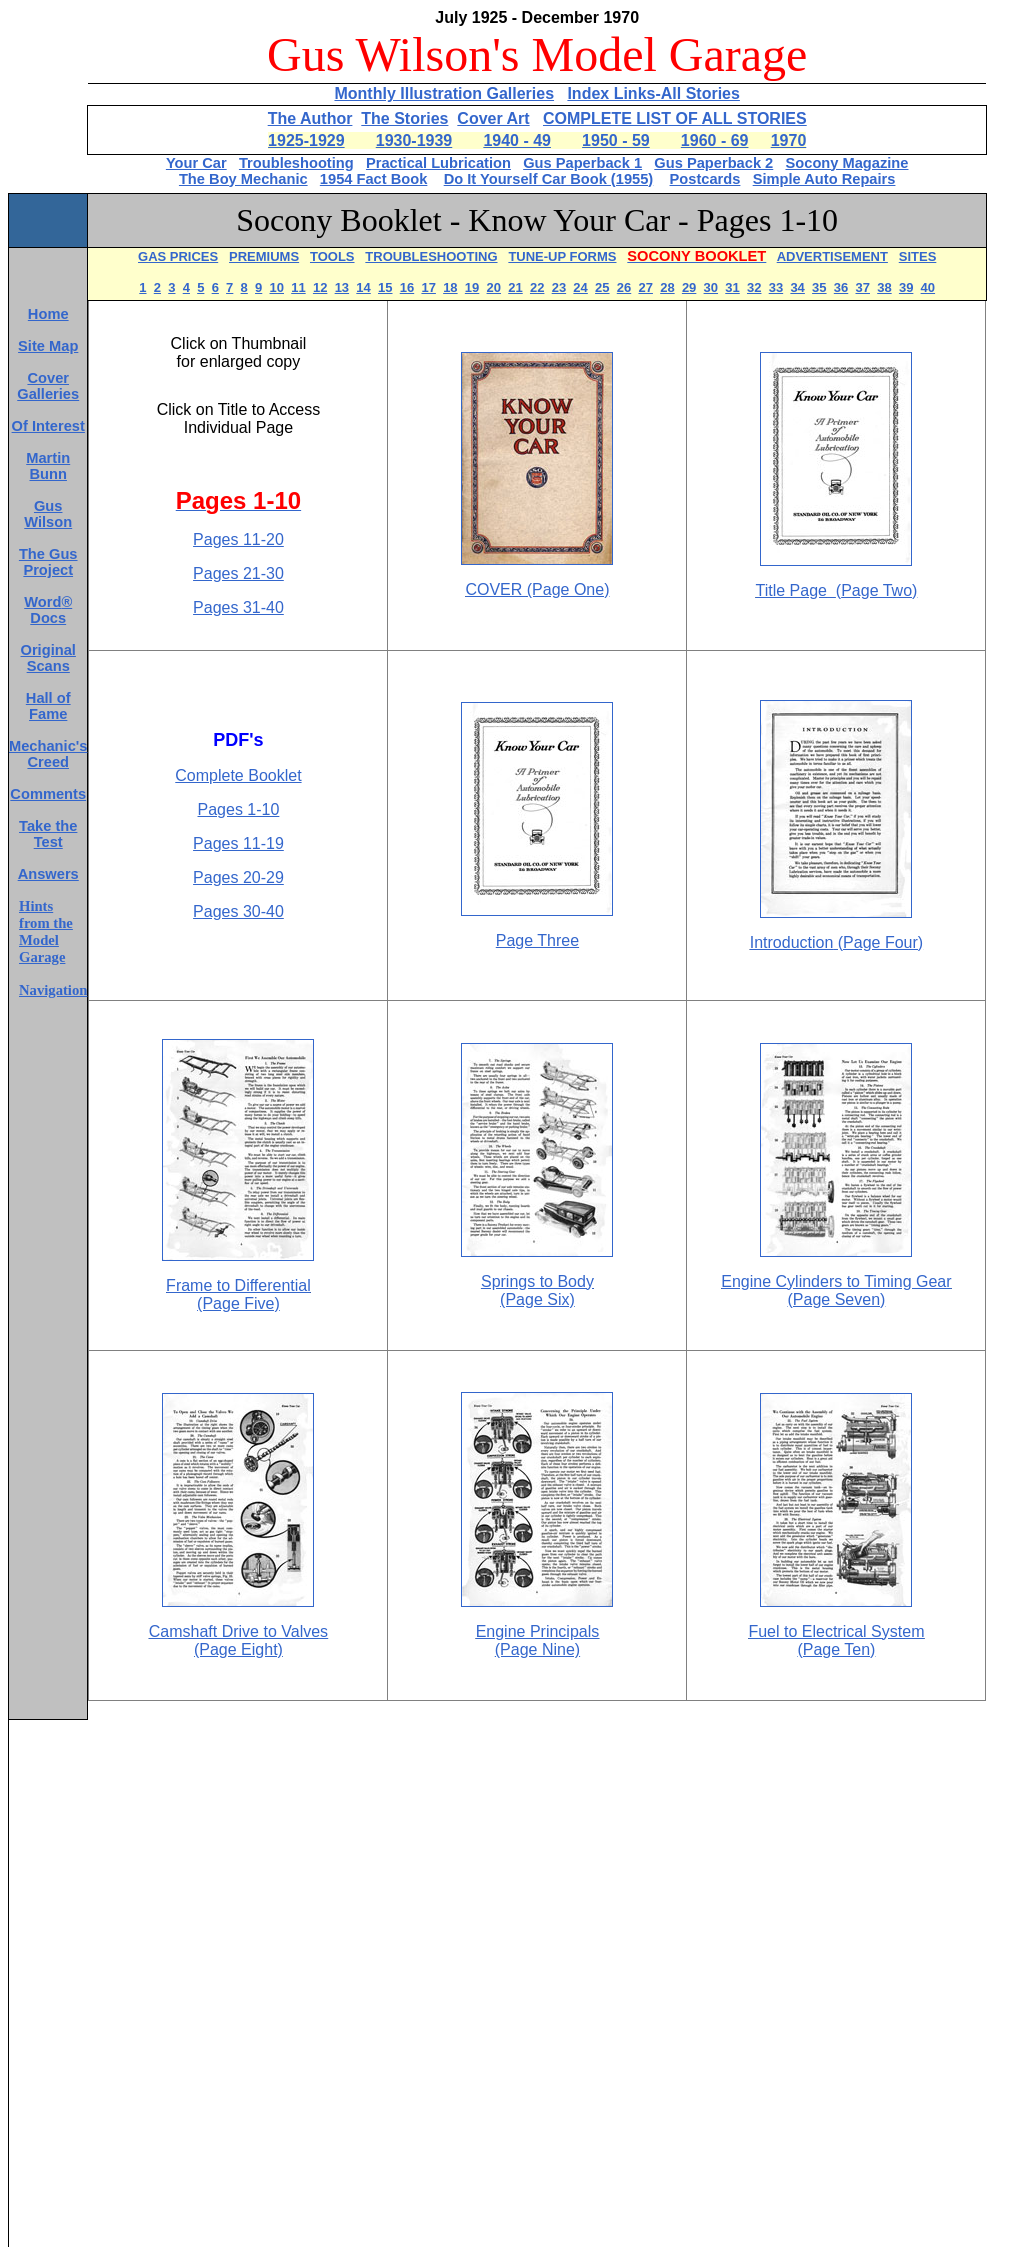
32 (754, 287)
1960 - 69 (715, 140)
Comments (48, 794)
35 (819, 287)
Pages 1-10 (239, 809)
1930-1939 (414, 140)
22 (537, 287)
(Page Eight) (238, 1649)
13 (342, 287)
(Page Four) (878, 942)
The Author (310, 118)
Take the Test (48, 834)
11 (298, 287)
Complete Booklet (238, 775)
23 (559, 287)
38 (884, 287)
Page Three (537, 940)
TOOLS (332, 256)
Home (48, 314)
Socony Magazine (847, 163)
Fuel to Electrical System (836, 1631)
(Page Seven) (837, 1299)
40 (928, 287)
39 (906, 287)
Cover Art (493, 118)
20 (494, 287)
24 (580, 287)
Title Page (791, 590)
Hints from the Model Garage (46, 931)
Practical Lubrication (438, 163)
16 (407, 287)
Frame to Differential (238, 1285)
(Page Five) (238, 1303)
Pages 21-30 (238, 573)
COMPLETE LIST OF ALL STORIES (675, 118)
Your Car (196, 163)
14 (363, 287)
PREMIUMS (264, 256)
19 (472, 287)
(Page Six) (537, 1299)
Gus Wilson (48, 514)
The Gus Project (48, 562)
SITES (918, 256)
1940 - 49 (517, 140)
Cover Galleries (48, 386)
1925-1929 (306, 140)
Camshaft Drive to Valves (238, 1631)
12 (320, 287)
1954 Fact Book (374, 179)
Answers (48, 874)
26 (624, 287)
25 (602, 287)
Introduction (792, 942)
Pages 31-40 (238, 607)
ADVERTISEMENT (832, 256)
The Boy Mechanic (243, 179)
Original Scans (48, 658)
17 (428, 287)
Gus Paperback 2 (713, 163)
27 (645, 287)
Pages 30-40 (238, 911)
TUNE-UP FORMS (562, 256)
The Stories (404, 118)
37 (863, 287)
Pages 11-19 (238, 843)
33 (776, 287)
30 (711, 287)
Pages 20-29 (238, 877)
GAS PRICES (178, 256)
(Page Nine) (537, 1649)
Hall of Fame (48, 706)
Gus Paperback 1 (582, 163)
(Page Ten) (836, 1649)
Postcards (705, 179)
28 (667, 287)
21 (515, 287)
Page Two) (872, 590)
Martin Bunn (48, 466)
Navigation (53, 990)
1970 (789, 140)
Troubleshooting (296, 163)
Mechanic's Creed (48, 754)
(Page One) (568, 589)
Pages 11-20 (238, 539)
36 (841, 287)
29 (689, 287)
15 (385, 287)
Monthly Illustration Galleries (444, 93)
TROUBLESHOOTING (431, 256)
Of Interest (48, 426)
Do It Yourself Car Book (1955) (549, 179)
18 (450, 287)
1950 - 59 (616, 140)
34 (797, 287)
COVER (495, 589)
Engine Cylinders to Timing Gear (836, 1281)
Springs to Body (537, 1281)
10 (277, 287)
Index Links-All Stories (653, 93)
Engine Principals (538, 1631)
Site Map (48, 346)
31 (732, 287)
